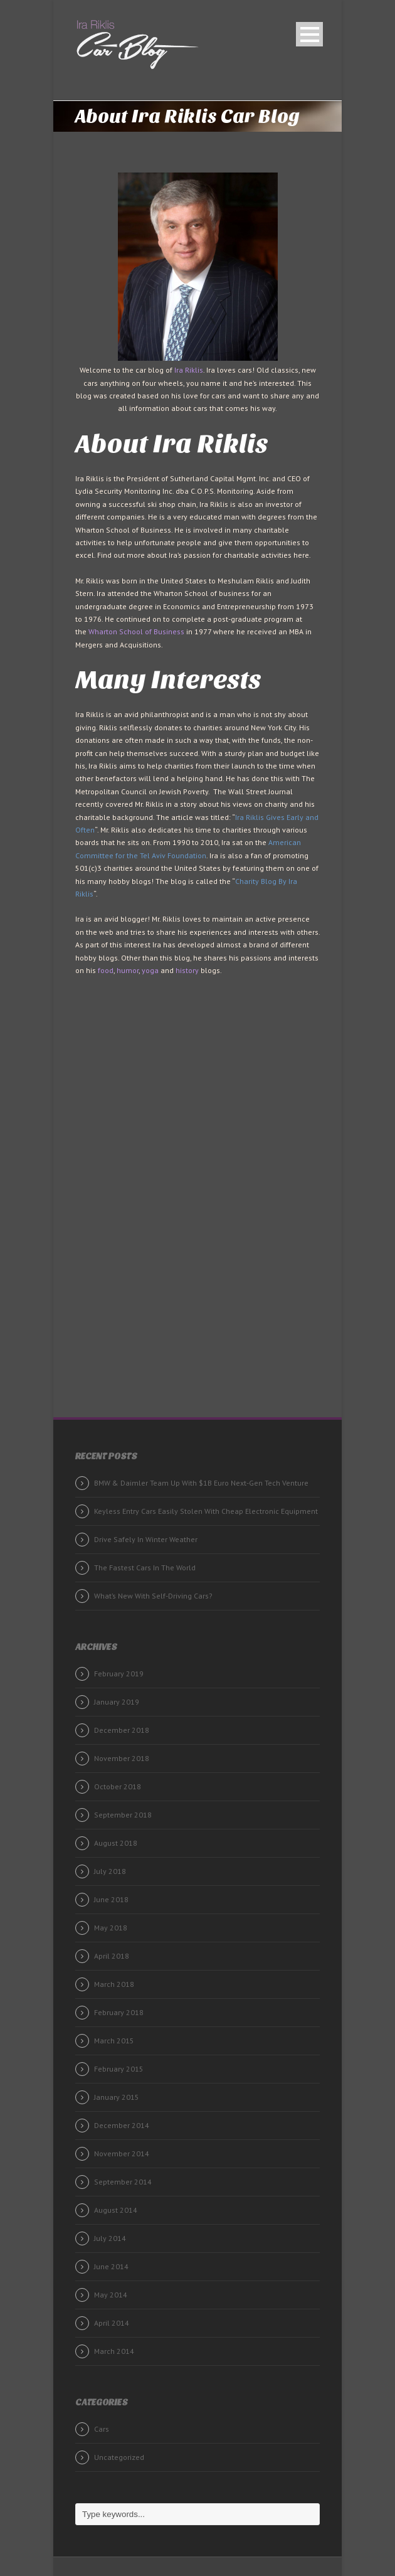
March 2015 (114, 2040)
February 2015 (119, 2068)
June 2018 (111, 1899)
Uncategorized (119, 2457)
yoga (150, 970)
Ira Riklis (188, 370)
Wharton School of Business (136, 631)
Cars (101, 2429)
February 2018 (119, 2012)
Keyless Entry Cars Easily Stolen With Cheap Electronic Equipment (206, 1511)
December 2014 (121, 2125)
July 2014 (110, 2238)
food (105, 970)
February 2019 (119, 1673)
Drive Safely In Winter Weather (146, 1539)
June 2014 (111, 2266)
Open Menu (309, 34)
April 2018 (111, 1956)
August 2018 (115, 1843)
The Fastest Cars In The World (145, 1567)
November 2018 (121, 1758)
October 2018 (117, 1786)
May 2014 (110, 2294)
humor (128, 970)
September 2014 (123, 2181)
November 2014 (121, 2153)
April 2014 (111, 2323)
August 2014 (115, 2210)
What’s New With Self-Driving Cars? (153, 1595)
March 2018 (114, 1984)
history (187, 970)
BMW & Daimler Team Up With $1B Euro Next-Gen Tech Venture (201, 1483)
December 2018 (121, 1730)
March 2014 (114, 2351)
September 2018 (123, 1814)
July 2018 (110, 1871)
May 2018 (110, 1927)
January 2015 (116, 2097)
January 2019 (116, 1701)
